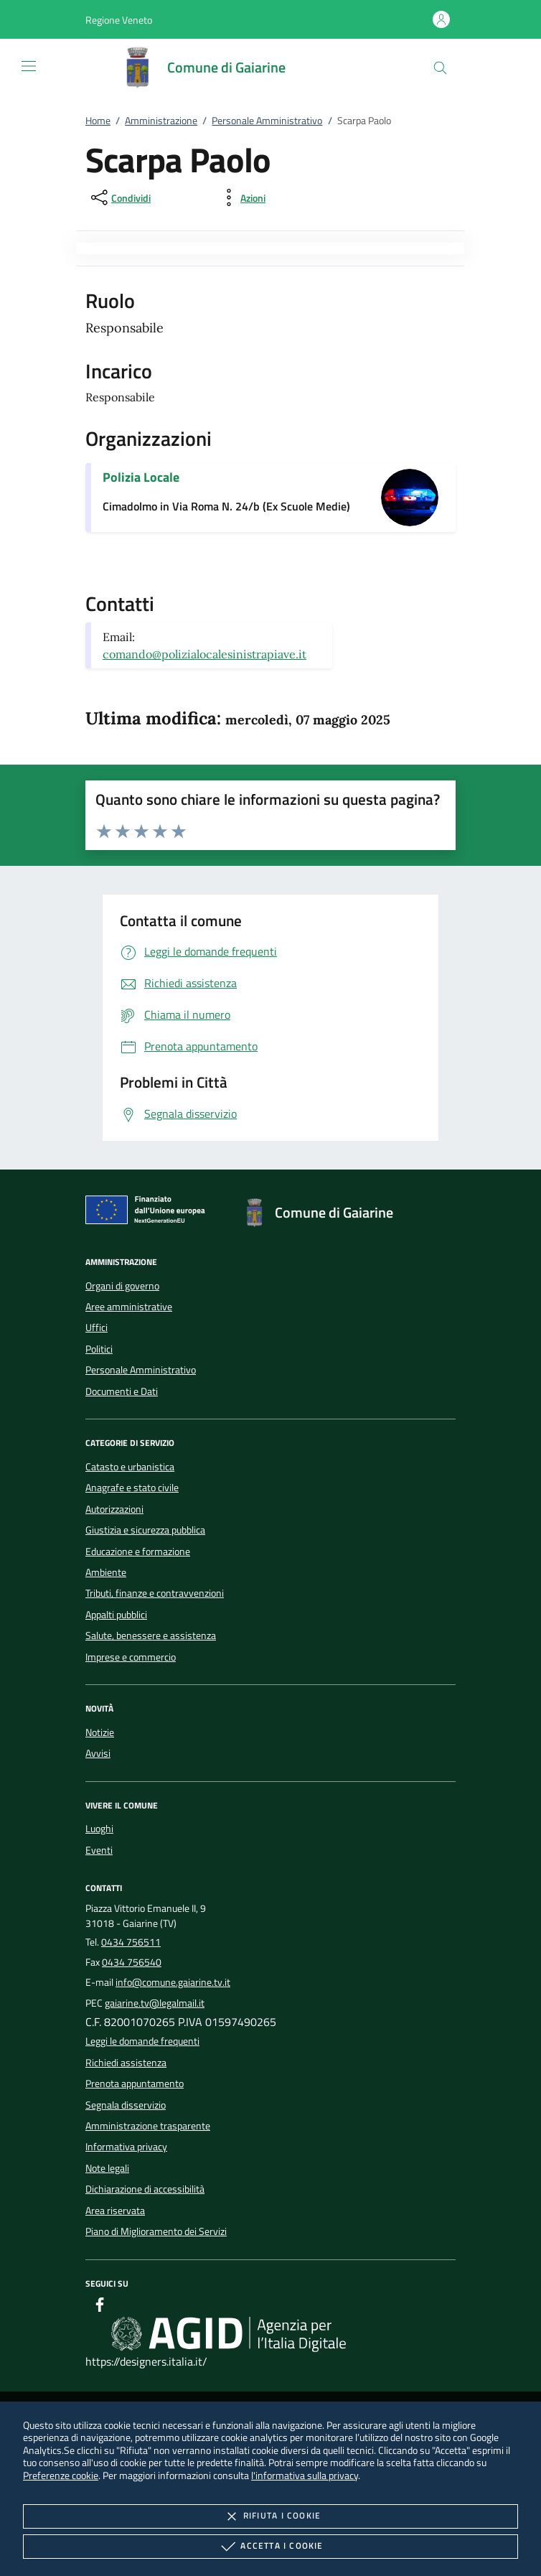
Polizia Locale (141, 477)
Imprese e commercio (130, 1657)
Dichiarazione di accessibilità (144, 2189)
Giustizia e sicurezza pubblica (145, 1530)
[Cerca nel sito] (440, 67)
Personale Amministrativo (267, 121)
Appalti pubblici (116, 1615)
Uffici (96, 1327)
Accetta (270, 2546)
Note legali (107, 2168)
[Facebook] (99, 2306)
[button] (118, 19)
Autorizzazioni (114, 1509)
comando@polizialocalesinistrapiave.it (204, 654)
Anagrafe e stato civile (132, 1487)
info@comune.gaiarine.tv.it (173, 1982)
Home (97, 121)
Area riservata (115, 2210)
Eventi (99, 1850)
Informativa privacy (126, 2147)
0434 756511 (131, 1942)
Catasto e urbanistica (129, 1467)
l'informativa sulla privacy (304, 2475)
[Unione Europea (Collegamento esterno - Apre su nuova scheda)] (149, 1213)
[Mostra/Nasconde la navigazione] (28, 66)
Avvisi (97, 1753)
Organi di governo (122, 1286)
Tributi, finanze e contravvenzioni (154, 1593)
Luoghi (99, 1829)
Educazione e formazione (137, 1551)
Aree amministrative (128, 1307)
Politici (99, 1349)
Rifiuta (270, 2516)
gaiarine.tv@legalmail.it (154, 2003)
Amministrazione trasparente (147, 2126)
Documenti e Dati (121, 1391)
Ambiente (105, 1572)
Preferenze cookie (60, 2475)
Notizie (99, 1732)
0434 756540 (131, 1962)
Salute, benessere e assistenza (150, 1635)
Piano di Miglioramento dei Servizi (156, 2231)
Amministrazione (161, 121)
